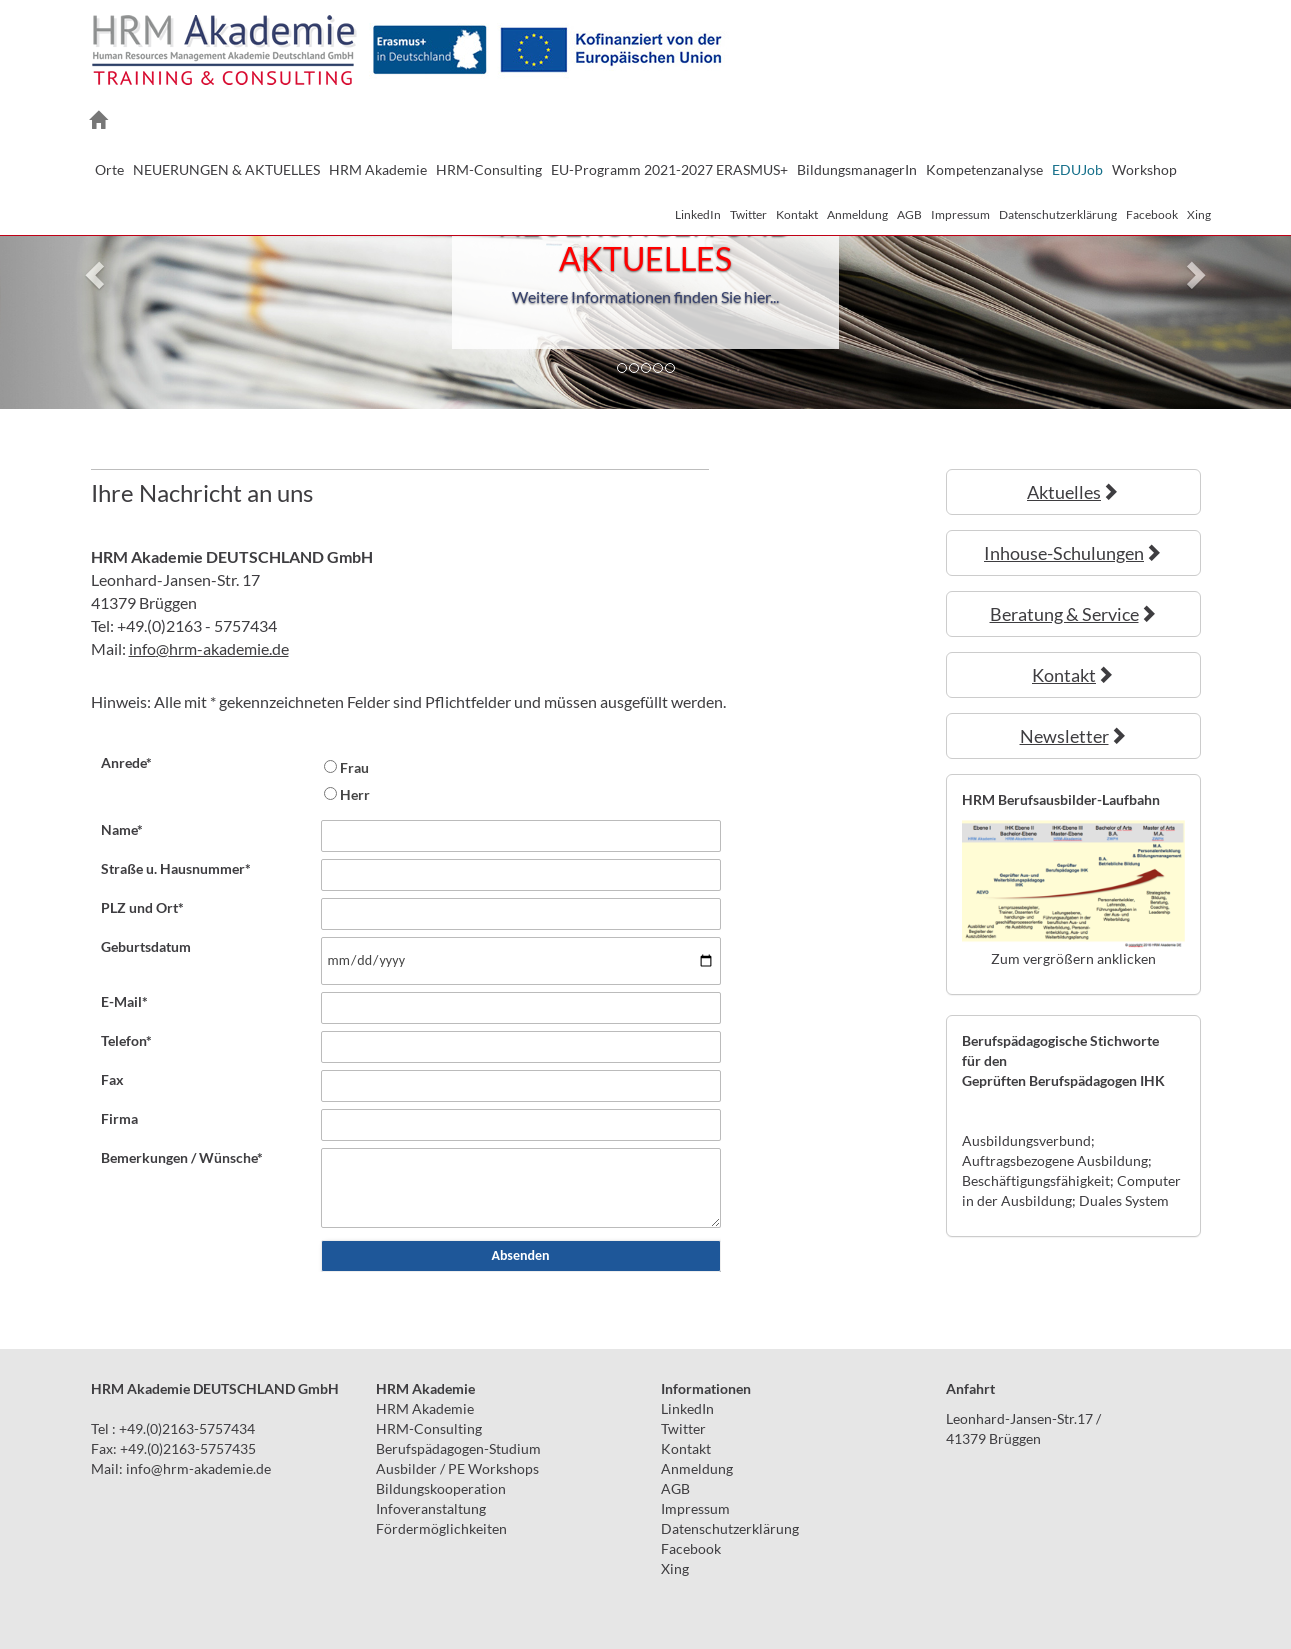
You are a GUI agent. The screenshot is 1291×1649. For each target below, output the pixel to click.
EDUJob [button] (1077, 169)
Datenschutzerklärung (1058, 214)
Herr (355, 794)
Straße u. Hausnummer (176, 868)
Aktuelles (1073, 492)
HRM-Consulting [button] (489, 169)
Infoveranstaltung (431, 1508)
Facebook (1152, 214)
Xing (1199, 214)
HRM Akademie (425, 1408)
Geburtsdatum (146, 946)
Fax (112, 1079)
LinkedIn (698, 214)
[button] (97, 274)
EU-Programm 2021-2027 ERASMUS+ (669, 169)
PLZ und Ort (142, 907)
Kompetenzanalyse (984, 169)
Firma (119, 1118)
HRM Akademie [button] (378, 169)
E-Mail (124, 1001)
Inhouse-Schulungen (1073, 553)
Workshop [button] (1144, 169)
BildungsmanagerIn (857, 169)
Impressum (960, 214)
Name (122, 829)
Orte (109, 169)
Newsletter (1073, 736)
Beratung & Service (1073, 614)
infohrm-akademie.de (209, 648)
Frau (354, 767)
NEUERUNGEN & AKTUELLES (226, 169)
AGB (909, 214)
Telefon (126, 1040)
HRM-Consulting (429, 1428)
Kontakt (797, 214)
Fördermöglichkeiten (441, 1528)
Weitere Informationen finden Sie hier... (645, 296)
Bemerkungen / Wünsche (182, 1157)
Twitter (748, 214)
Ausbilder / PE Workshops (457, 1468)
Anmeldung (857, 214)
